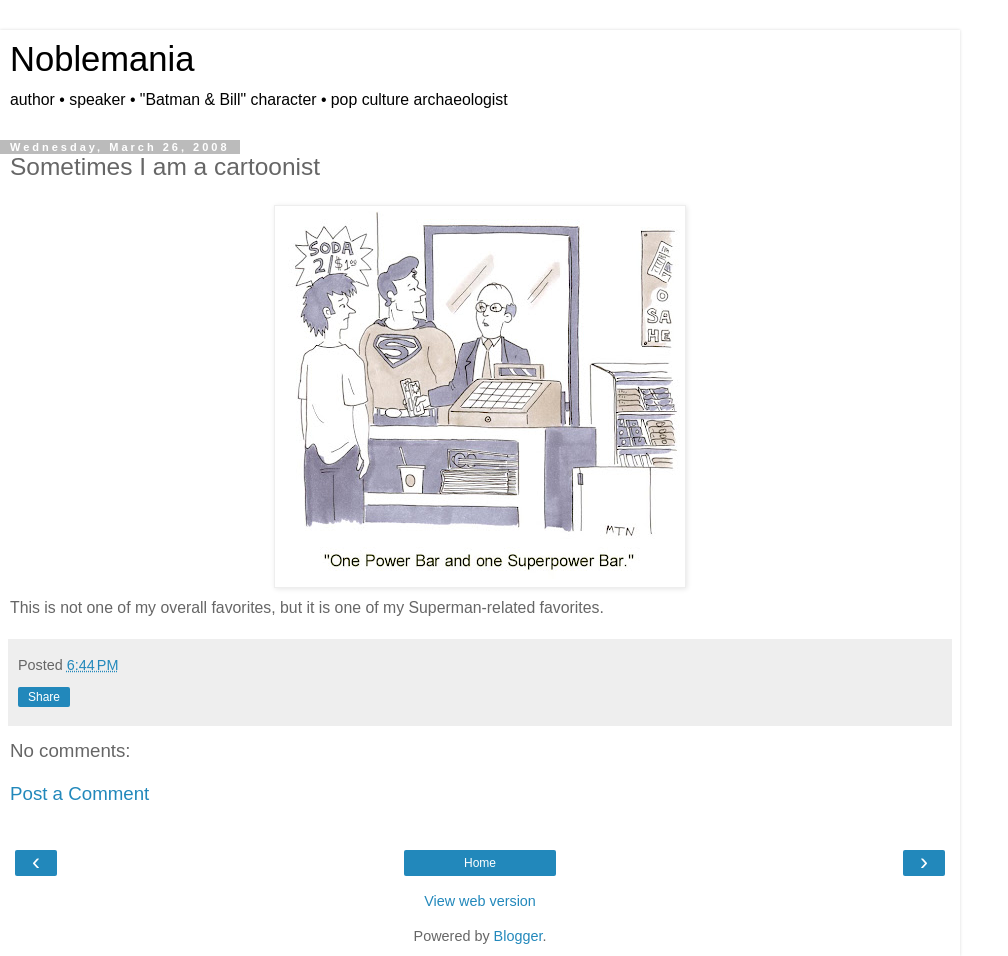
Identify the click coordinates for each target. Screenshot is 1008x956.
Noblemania (102, 59)
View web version (480, 901)
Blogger (518, 936)
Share (44, 697)
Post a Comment (79, 793)
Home (480, 863)
